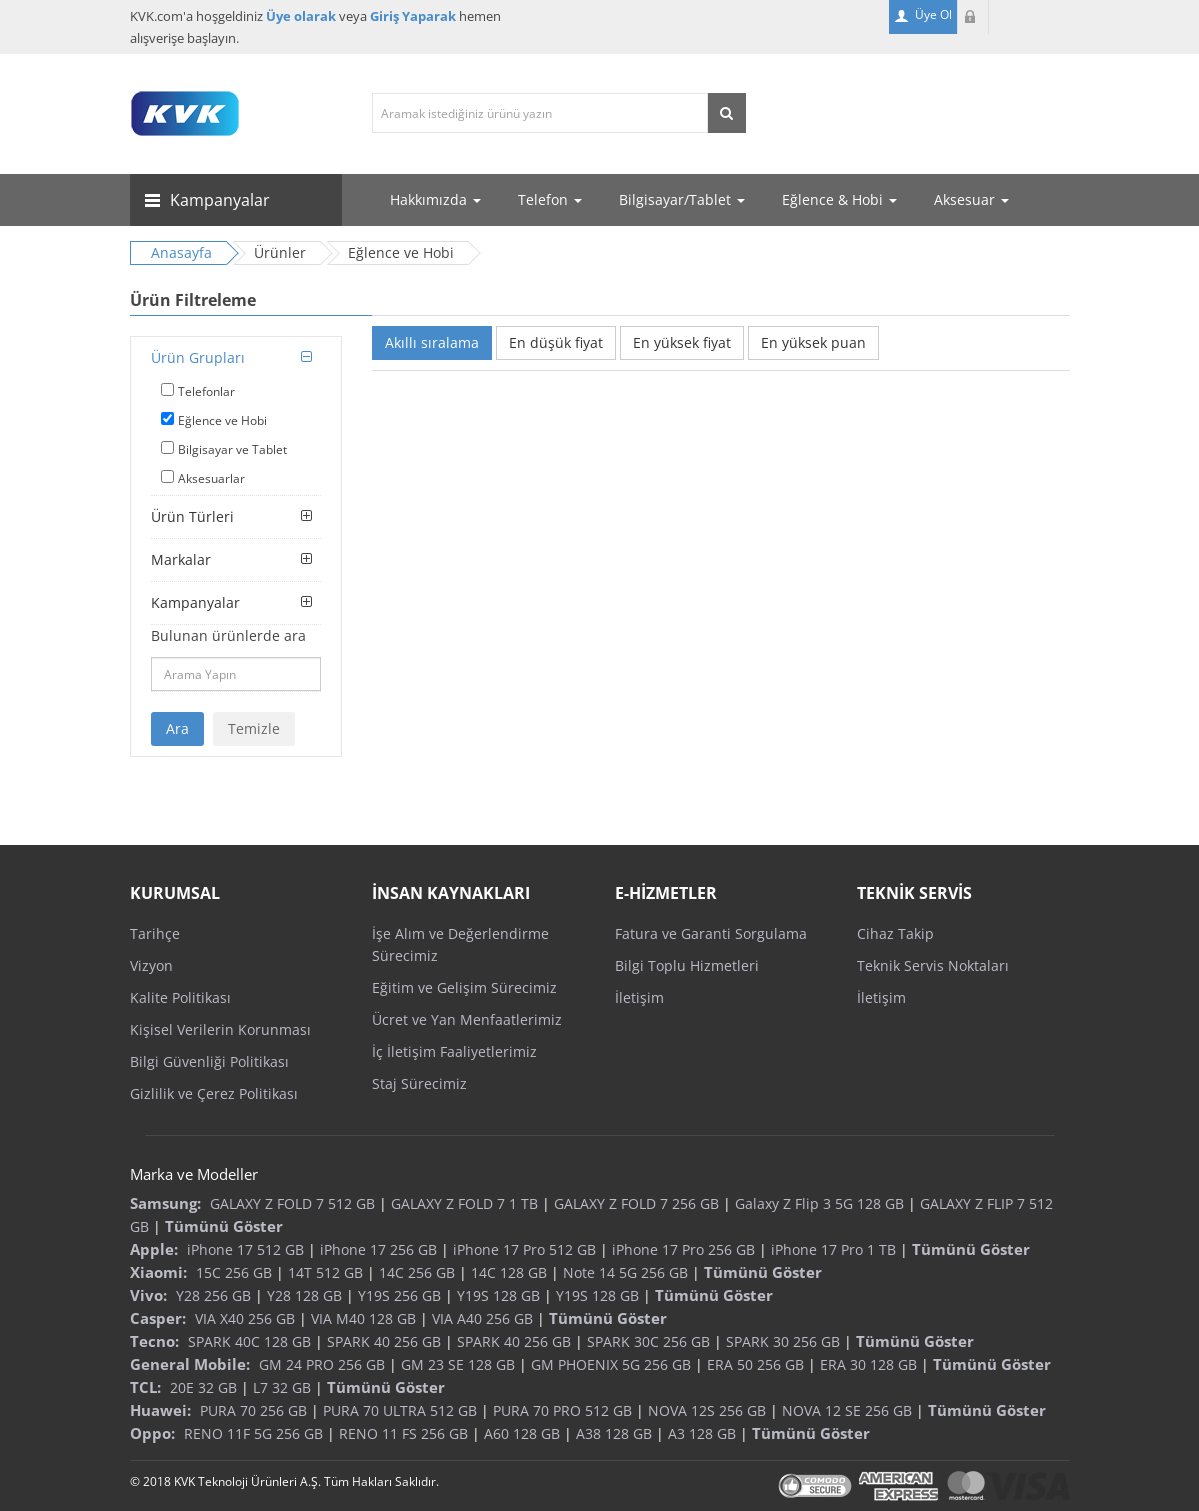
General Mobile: (190, 1364)
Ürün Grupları (198, 357)
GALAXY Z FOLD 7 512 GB (292, 1203)
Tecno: (154, 1341)
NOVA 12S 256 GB (707, 1410)
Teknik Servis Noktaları (933, 965)
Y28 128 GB (304, 1295)
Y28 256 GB (213, 1295)
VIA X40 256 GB (245, 1318)
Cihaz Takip (895, 933)
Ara (177, 728)
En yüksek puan (813, 342)
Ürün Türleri (192, 516)
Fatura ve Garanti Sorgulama (711, 933)
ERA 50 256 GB (755, 1364)
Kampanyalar (195, 602)
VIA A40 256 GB (482, 1318)
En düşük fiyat (556, 342)
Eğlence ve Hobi (222, 420)
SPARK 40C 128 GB (249, 1341)
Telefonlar (206, 391)
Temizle (254, 728)
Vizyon (151, 965)
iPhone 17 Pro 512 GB (524, 1249)
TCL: (145, 1387)
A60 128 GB (522, 1433)
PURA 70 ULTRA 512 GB (400, 1410)
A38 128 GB (614, 1433)
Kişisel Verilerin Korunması (220, 1029)
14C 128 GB (509, 1272)
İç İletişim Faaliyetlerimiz (454, 1051)
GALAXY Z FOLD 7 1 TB (464, 1203)
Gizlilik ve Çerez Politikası (214, 1093)
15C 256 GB (234, 1272)
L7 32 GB (282, 1387)
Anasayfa (181, 252)
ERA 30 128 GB (868, 1364)
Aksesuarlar (211, 478)
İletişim (639, 997)
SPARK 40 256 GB (384, 1341)
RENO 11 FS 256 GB (403, 1433)
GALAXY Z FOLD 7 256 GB (636, 1203)
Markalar (181, 559)
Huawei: (160, 1410)
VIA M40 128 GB (363, 1318)
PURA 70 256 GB (253, 1410)
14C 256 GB (417, 1272)
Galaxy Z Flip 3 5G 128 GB (819, 1203)
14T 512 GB (325, 1272)
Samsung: (165, 1203)
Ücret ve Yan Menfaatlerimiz (467, 1019)
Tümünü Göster (224, 1226)
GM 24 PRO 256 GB (322, 1364)
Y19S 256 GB (399, 1295)
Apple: (154, 1249)
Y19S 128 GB (498, 1295)
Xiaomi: (158, 1272)
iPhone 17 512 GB (245, 1249)
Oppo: (152, 1433)
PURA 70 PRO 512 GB (562, 1410)
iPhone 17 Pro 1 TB (833, 1249)
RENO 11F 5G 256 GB (253, 1433)
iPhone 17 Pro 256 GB (683, 1249)
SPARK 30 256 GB (783, 1341)
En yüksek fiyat (682, 342)
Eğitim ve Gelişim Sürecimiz (464, 987)
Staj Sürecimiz (419, 1083)
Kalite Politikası (180, 997)
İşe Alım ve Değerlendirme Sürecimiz (460, 944)
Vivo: (148, 1295)
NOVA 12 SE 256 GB (847, 1410)
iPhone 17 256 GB (378, 1249)
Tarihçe (155, 933)
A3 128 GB (702, 1433)
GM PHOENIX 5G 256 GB (611, 1364)
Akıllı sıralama (432, 342)
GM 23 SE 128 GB (458, 1364)
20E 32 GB (203, 1387)
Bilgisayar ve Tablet (232, 449)
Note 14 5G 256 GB (625, 1272)
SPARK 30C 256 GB (648, 1341)
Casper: (158, 1318)
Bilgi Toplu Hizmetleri (687, 965)
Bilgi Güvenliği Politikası (209, 1061)
